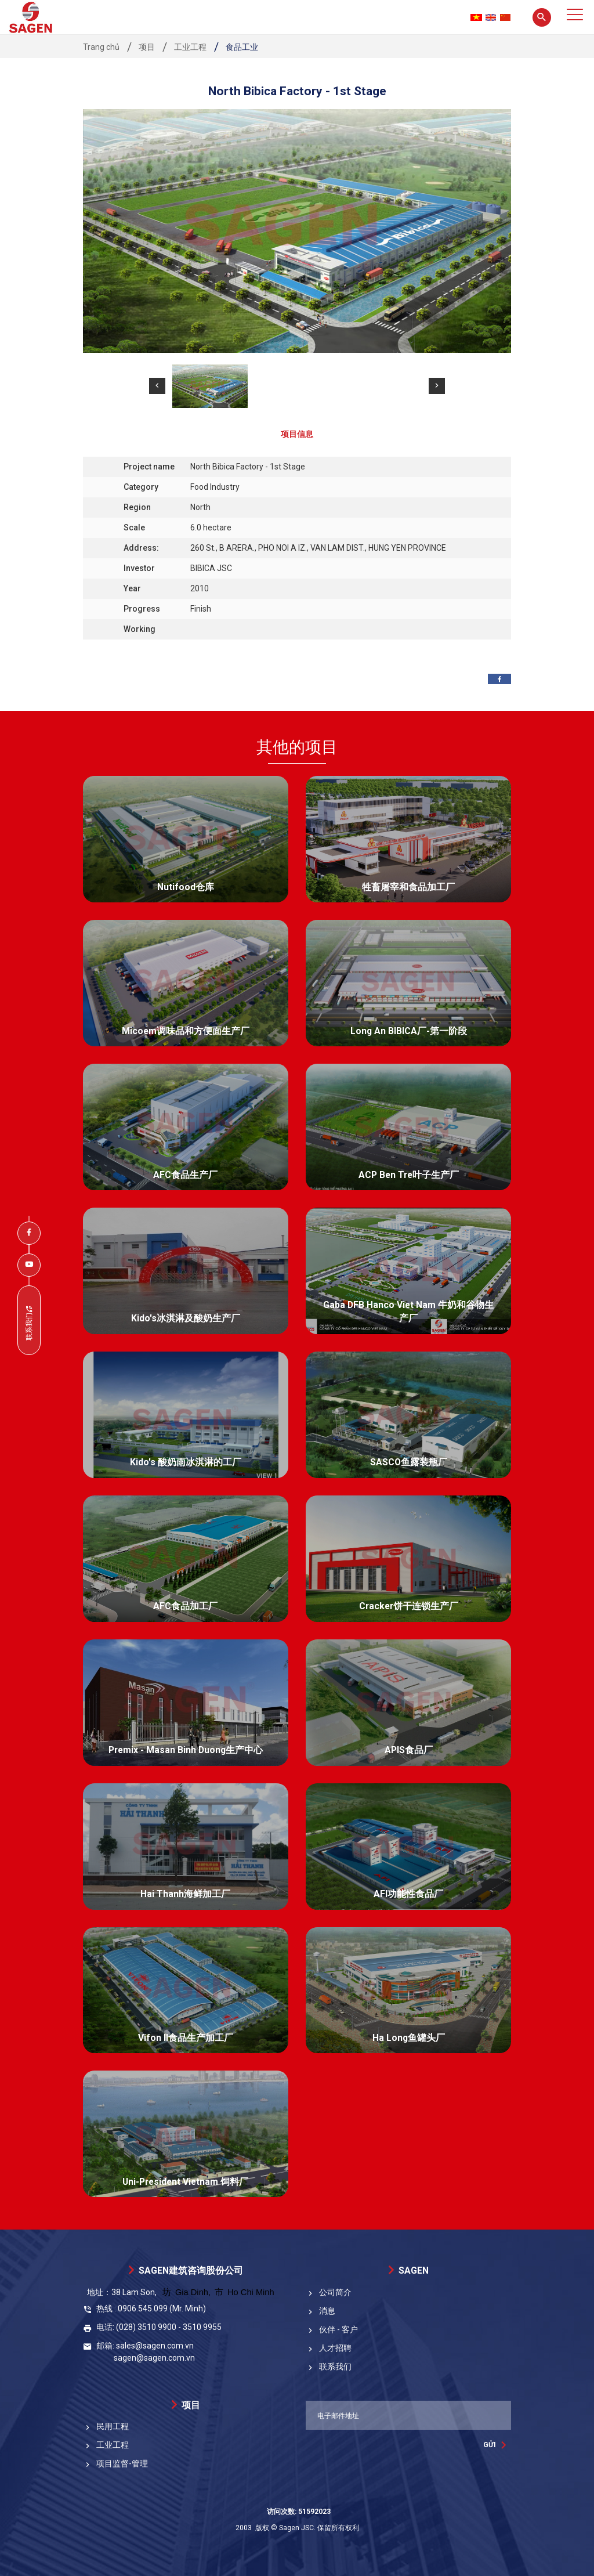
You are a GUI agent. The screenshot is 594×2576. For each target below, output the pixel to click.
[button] (157, 386)
